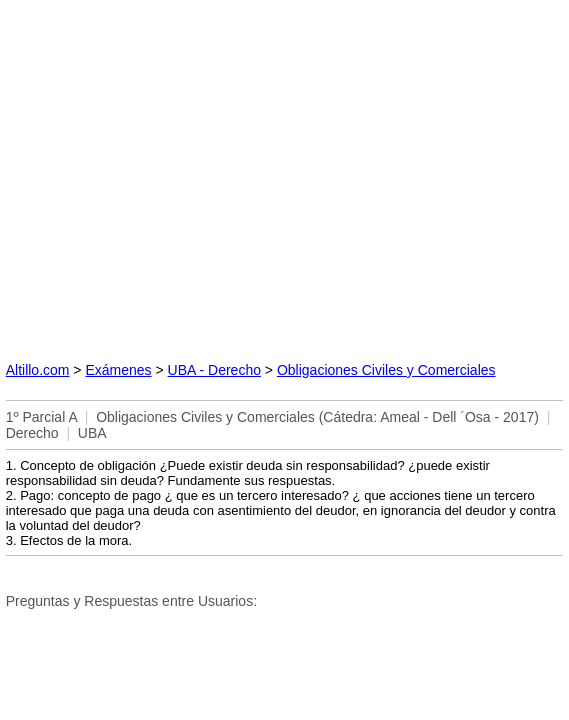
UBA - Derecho (214, 370)
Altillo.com (38, 370)
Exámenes (118, 370)
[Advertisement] (285, 173)
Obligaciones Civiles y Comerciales (386, 370)
